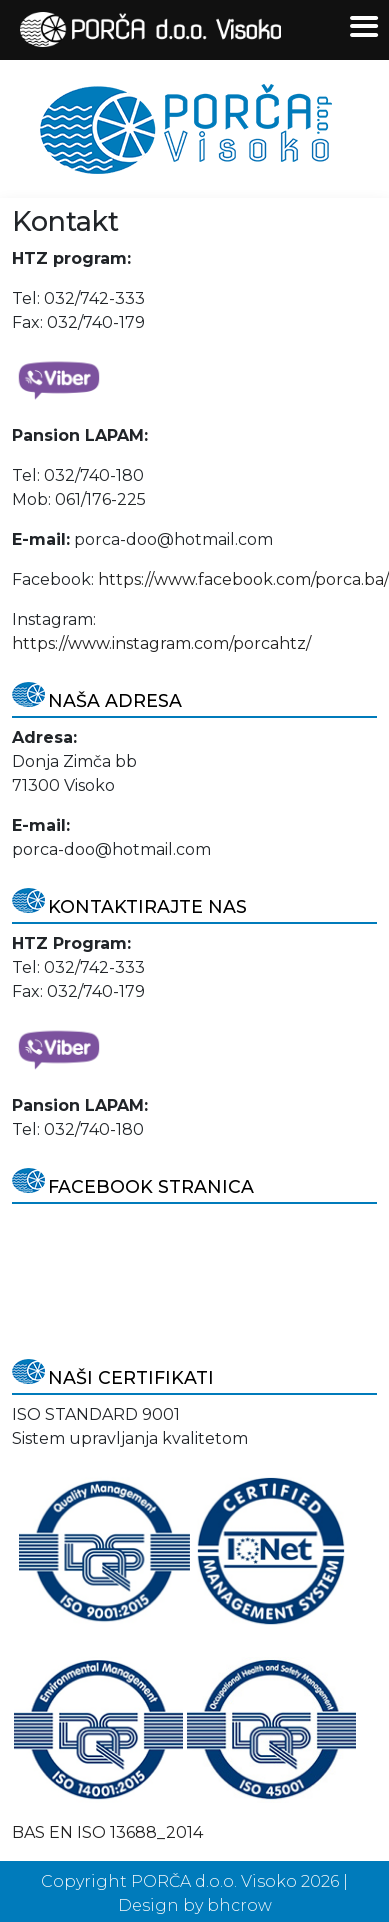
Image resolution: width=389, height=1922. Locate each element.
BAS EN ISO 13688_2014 (107, 1832)
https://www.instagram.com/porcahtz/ (161, 643)
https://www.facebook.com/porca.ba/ (243, 579)
